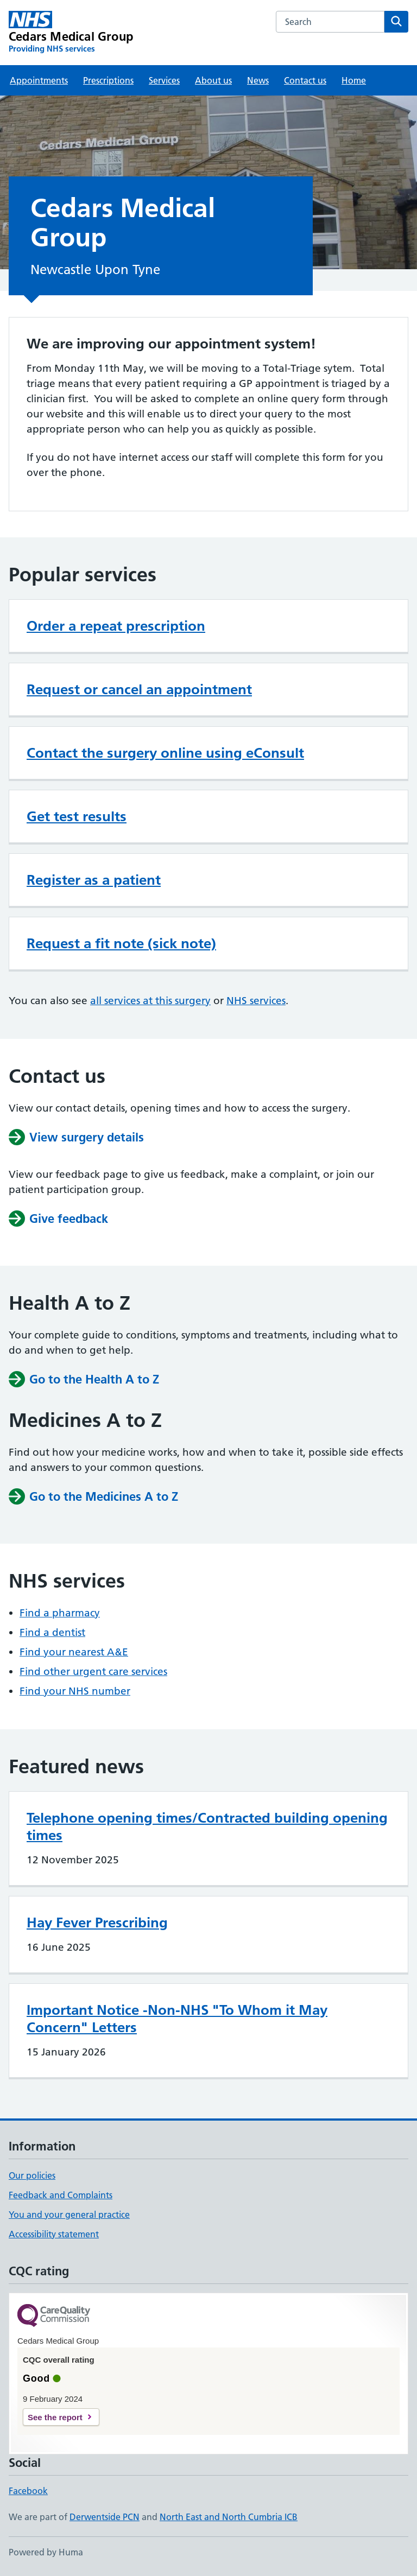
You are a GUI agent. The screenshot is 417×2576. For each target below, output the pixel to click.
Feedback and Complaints (60, 2195)
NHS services (256, 1000)
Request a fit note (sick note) (121, 943)
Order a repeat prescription (116, 626)
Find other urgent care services (93, 1671)
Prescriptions (108, 80)
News (258, 80)
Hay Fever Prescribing (97, 1922)
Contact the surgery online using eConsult (165, 753)
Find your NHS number (75, 1691)
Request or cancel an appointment (139, 689)
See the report (55, 2417)
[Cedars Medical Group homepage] (71, 32)
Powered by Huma (46, 2552)
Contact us (305, 80)
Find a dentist (52, 1632)
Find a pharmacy (60, 1613)
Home (354, 80)
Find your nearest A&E (74, 1652)
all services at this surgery (150, 1000)
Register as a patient (94, 880)
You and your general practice (69, 2214)
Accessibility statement (54, 2234)
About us (213, 80)
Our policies (32, 2175)
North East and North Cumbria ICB (229, 2516)
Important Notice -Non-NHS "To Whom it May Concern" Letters (177, 2018)
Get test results (77, 816)
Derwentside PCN (105, 2516)
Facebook (28, 2490)
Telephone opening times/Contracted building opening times (207, 1826)
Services (164, 80)
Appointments (39, 80)
